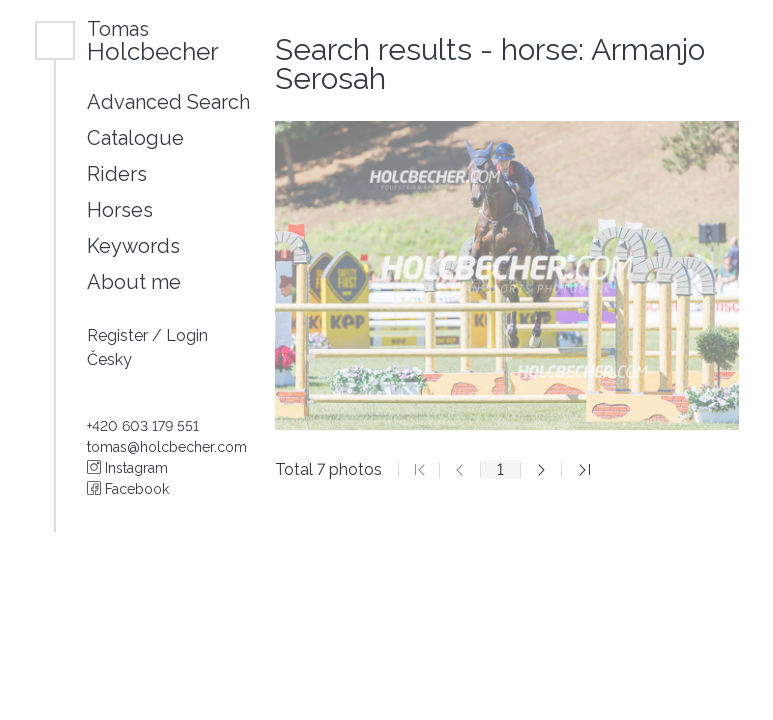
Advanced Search (168, 102)
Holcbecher (153, 40)
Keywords (133, 246)
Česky (109, 359)
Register (119, 335)
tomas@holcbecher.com (167, 447)
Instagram (127, 468)
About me (134, 282)
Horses (120, 210)
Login (187, 335)
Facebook (128, 489)
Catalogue (135, 138)
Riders (117, 174)
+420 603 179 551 (143, 426)
